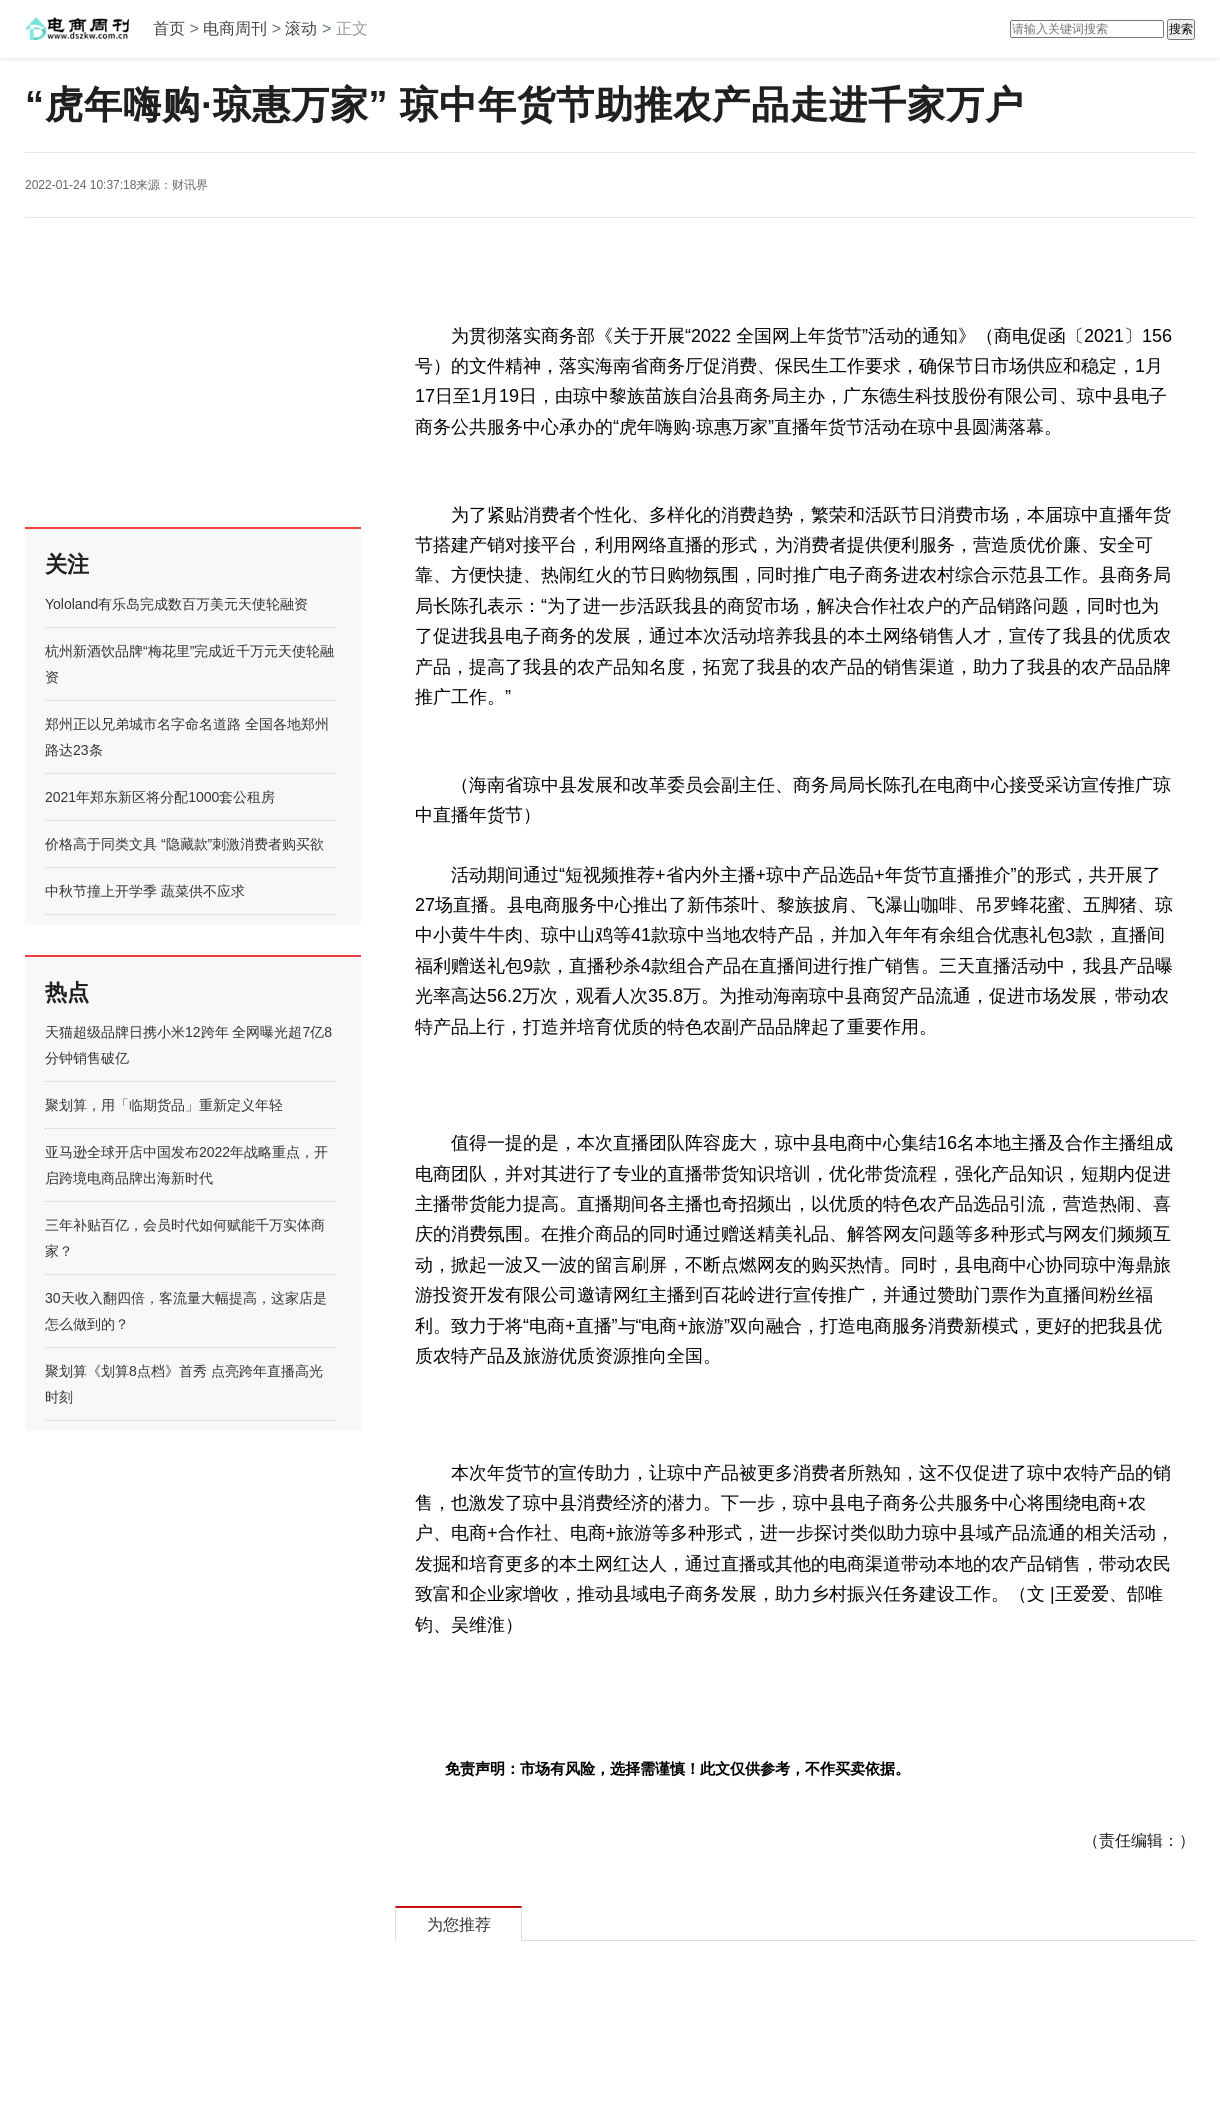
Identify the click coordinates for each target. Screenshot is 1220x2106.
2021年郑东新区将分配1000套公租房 (160, 797)
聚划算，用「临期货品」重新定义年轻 (164, 1105)
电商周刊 (235, 28)
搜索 (1181, 29)
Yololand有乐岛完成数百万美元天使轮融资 (176, 604)
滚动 (301, 28)
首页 (169, 28)
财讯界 (190, 185)
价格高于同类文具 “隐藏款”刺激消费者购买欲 (184, 844)
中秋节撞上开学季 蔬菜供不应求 (145, 891)
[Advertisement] (150, 372)
